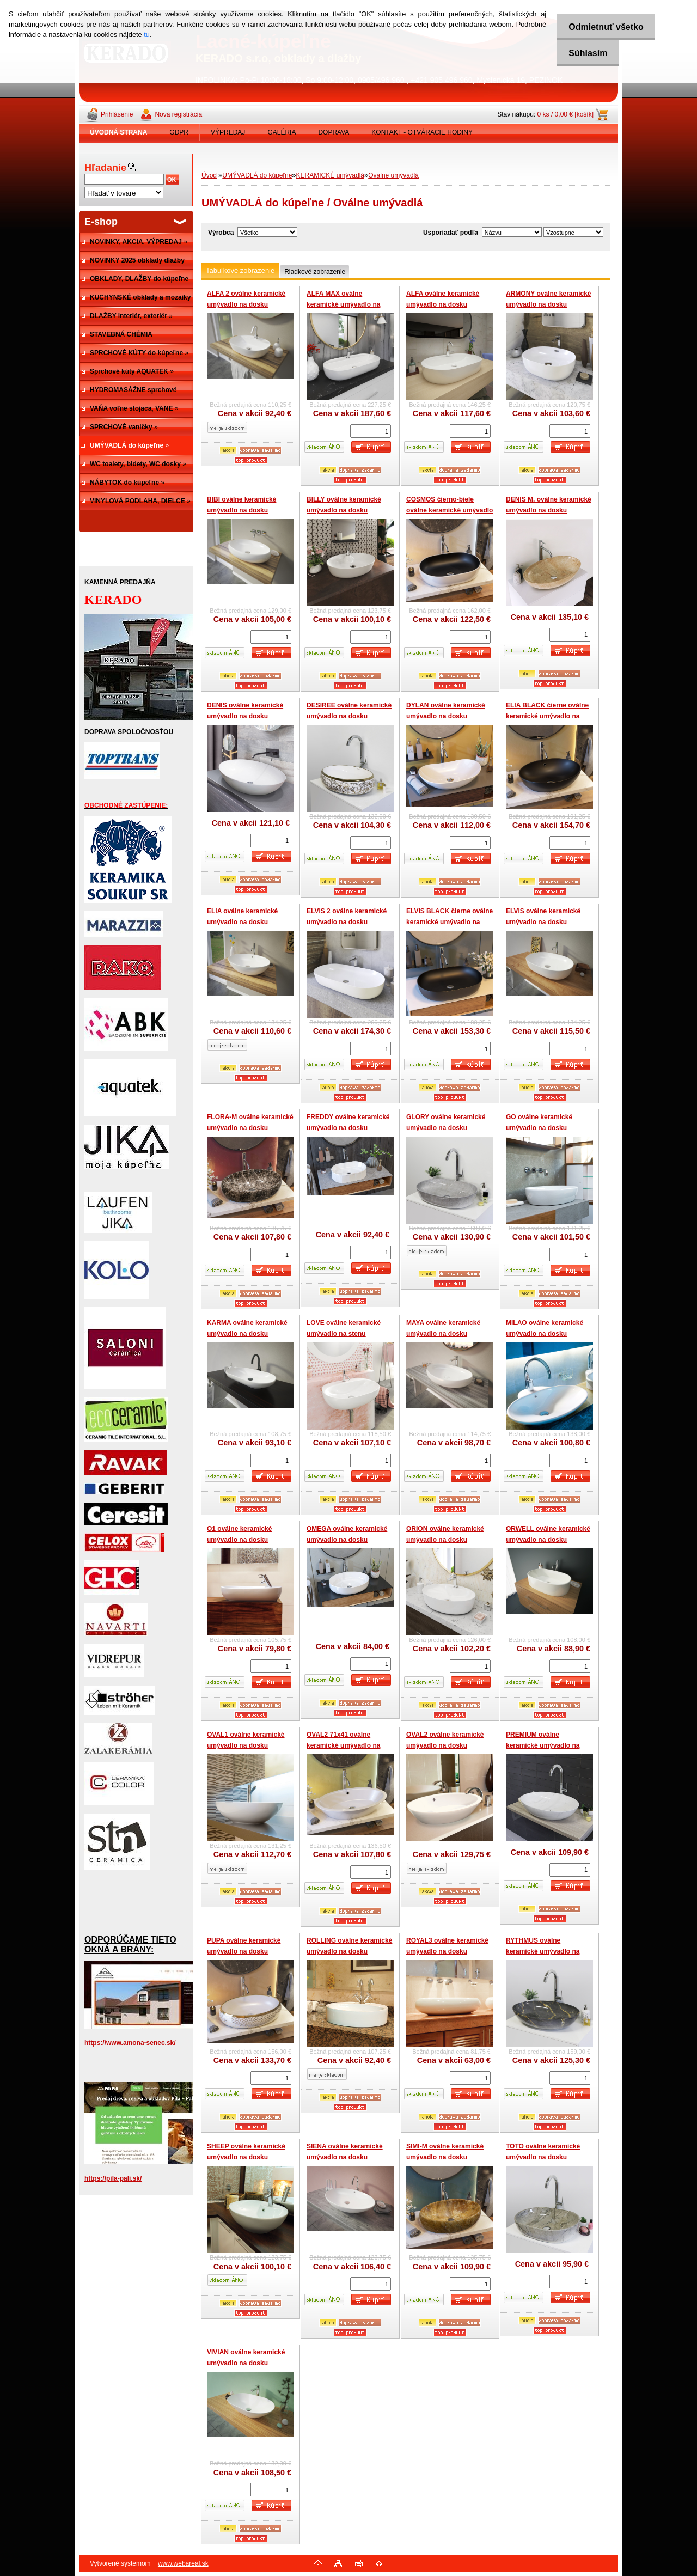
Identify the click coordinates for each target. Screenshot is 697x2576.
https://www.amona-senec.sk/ (130, 2043)
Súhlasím (584, 53)
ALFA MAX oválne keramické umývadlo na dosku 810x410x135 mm (344, 304)
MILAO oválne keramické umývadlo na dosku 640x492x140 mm (544, 1333)
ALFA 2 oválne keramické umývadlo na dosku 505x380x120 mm (246, 304)
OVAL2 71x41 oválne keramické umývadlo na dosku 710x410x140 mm (344, 1745)
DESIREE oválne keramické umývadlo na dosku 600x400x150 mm (349, 715)
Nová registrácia (178, 114)
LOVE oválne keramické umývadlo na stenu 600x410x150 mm (344, 1333)
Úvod (209, 175)
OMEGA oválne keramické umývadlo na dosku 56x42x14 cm (347, 1539)
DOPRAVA (333, 132)
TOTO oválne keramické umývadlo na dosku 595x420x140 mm (543, 2156)
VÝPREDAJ (228, 132)
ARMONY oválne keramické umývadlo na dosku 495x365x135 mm (548, 304)
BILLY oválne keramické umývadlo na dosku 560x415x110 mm (344, 510)
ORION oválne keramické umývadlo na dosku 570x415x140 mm (445, 1539)
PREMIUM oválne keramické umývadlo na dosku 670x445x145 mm (543, 1745)
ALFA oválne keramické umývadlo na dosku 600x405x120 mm (442, 304)
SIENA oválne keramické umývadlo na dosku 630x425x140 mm (345, 2156)
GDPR (178, 132)
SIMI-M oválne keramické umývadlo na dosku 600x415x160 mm (445, 2156)
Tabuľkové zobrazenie (240, 270)
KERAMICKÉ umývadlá (330, 175)
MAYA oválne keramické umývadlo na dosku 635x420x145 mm (443, 1333)
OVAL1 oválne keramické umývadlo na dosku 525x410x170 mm (246, 1745)
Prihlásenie (117, 114)
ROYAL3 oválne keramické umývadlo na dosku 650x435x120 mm (447, 1951)
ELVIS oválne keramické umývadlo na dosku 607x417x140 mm (543, 921)
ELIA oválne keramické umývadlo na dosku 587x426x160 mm (242, 921)
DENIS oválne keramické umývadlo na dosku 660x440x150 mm (245, 715)
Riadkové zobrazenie (314, 272)
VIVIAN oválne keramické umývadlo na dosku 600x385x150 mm (246, 2362)
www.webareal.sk (183, 2563)
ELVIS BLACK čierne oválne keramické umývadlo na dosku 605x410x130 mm (449, 921)
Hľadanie (105, 167)
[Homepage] (118, 132)
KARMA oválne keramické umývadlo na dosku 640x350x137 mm (247, 1333)
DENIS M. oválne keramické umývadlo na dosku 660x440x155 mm (548, 510)
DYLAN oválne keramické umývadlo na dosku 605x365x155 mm (445, 715)
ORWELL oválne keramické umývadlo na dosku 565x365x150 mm (548, 1539)
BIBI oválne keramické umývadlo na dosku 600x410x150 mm (241, 510)
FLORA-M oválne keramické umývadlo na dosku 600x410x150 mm (250, 1127)
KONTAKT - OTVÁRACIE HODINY (422, 132)
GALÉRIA (281, 132)
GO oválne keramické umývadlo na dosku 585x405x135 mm (539, 1127)
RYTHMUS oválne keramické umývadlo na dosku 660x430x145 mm (543, 1951)
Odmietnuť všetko (602, 27)
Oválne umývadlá (393, 175)
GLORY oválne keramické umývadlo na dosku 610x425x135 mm (445, 1127)
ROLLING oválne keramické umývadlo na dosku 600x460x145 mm (349, 1951)
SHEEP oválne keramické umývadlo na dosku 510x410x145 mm (246, 2156)
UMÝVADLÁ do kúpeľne (257, 175)
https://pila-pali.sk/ (113, 2178)
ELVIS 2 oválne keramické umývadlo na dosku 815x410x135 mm (347, 921)
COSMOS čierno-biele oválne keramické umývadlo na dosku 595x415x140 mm (449, 510)
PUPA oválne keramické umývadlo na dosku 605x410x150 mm (243, 1951)
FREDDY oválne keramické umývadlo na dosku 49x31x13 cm (348, 1127)
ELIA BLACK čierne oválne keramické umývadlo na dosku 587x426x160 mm (547, 715)
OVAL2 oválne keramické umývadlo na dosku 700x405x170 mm (445, 1745)
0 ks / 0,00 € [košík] (565, 114)
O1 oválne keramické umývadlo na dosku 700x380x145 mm (239, 1539)
